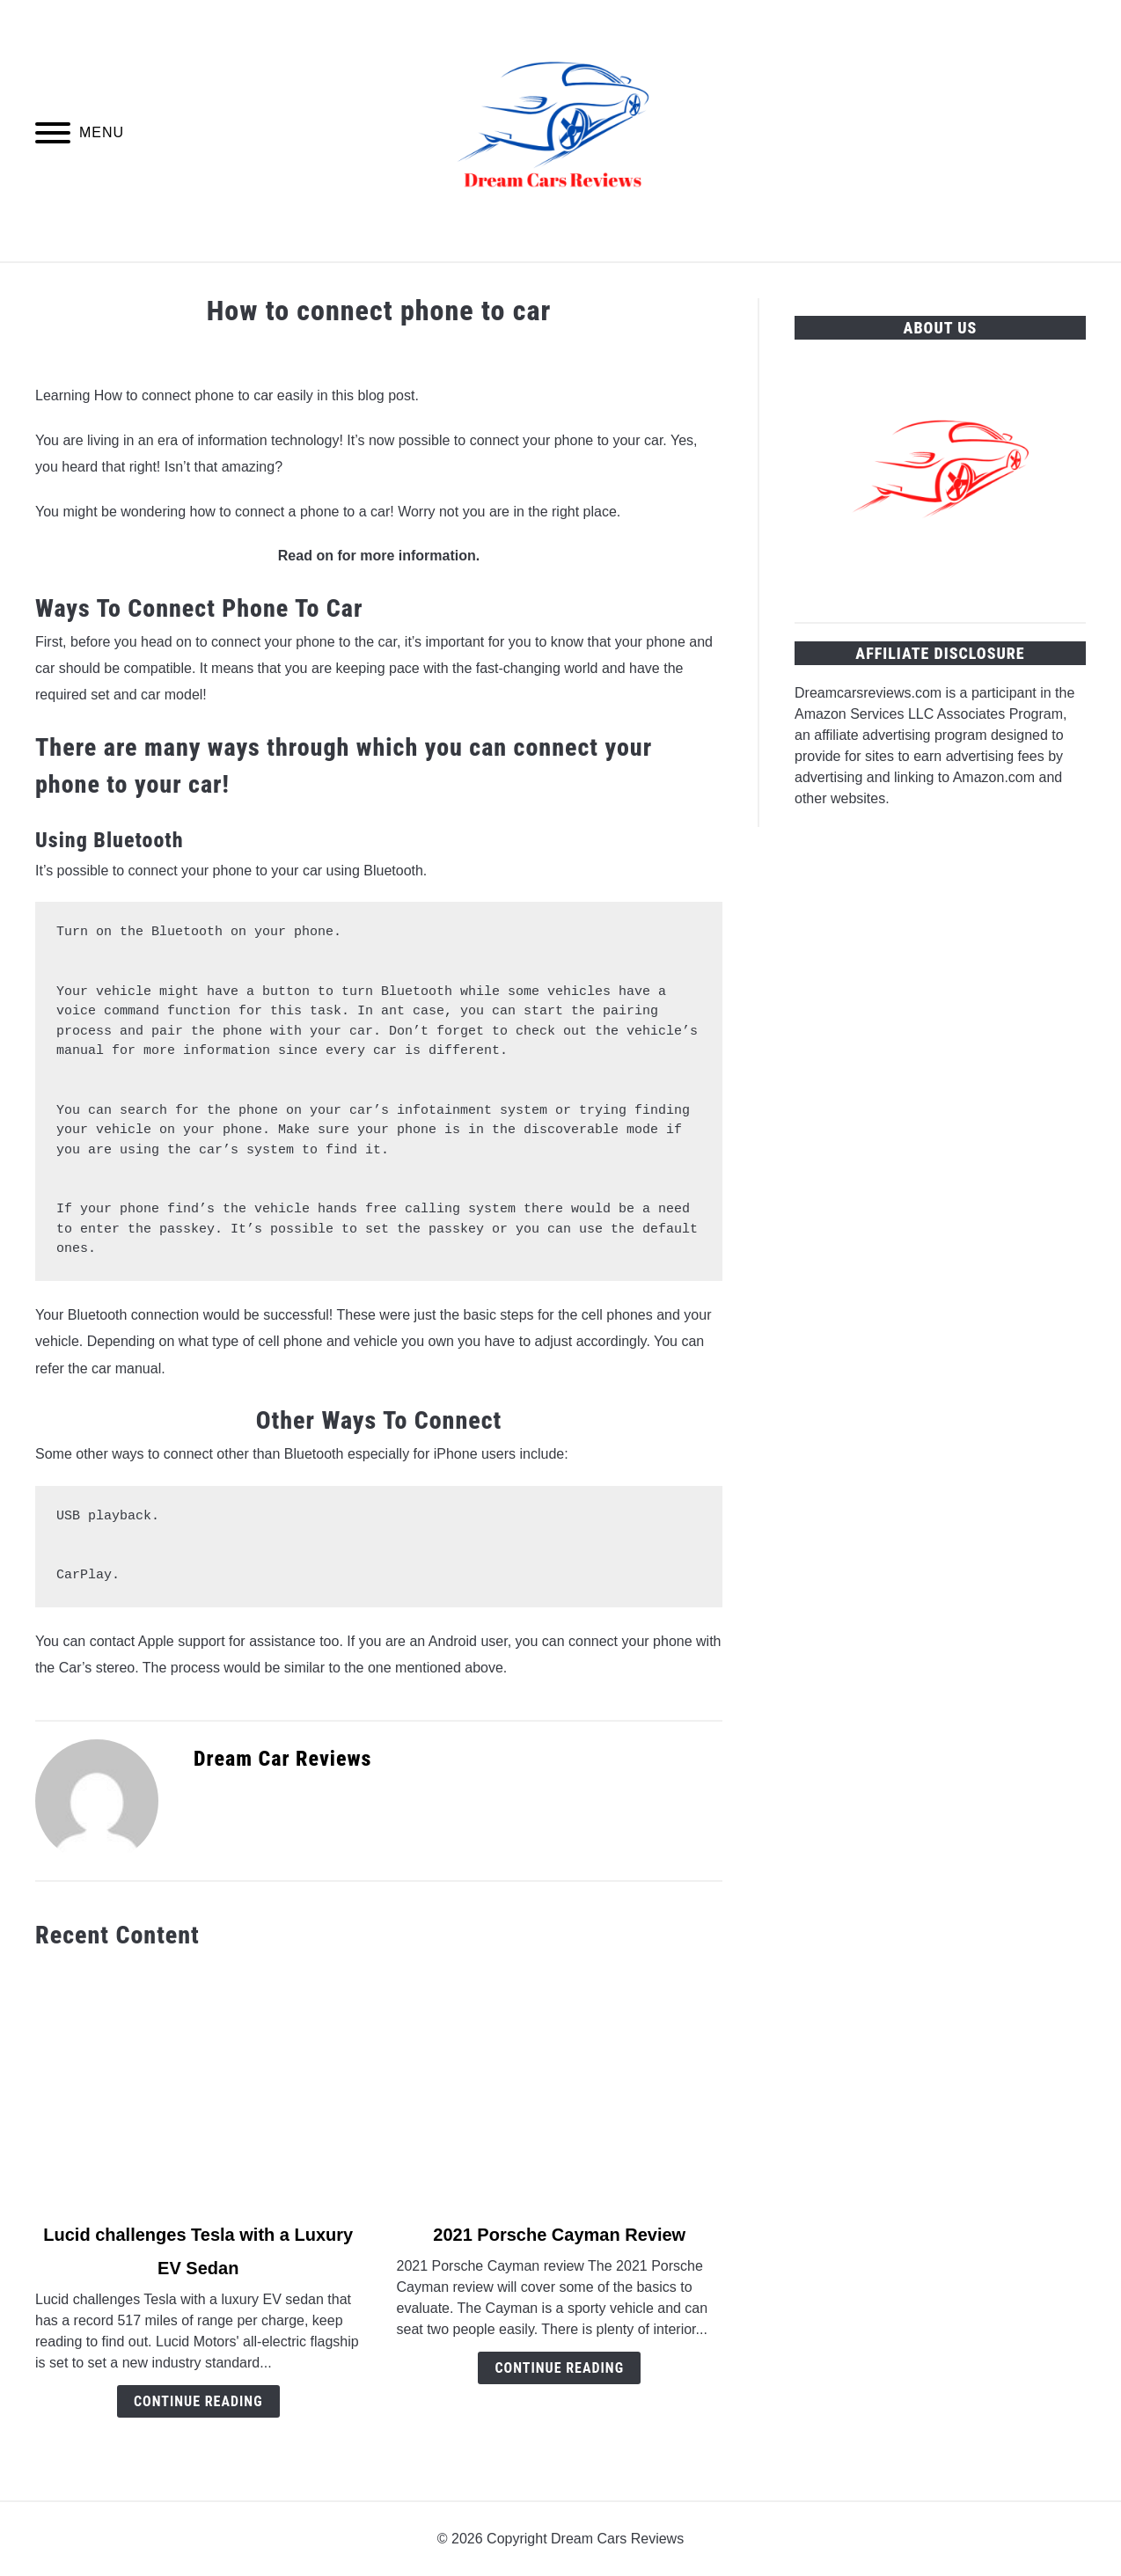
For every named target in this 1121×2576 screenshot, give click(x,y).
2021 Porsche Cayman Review (559, 2234)
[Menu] (53, 136)
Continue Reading (198, 2401)
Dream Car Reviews (283, 1758)
